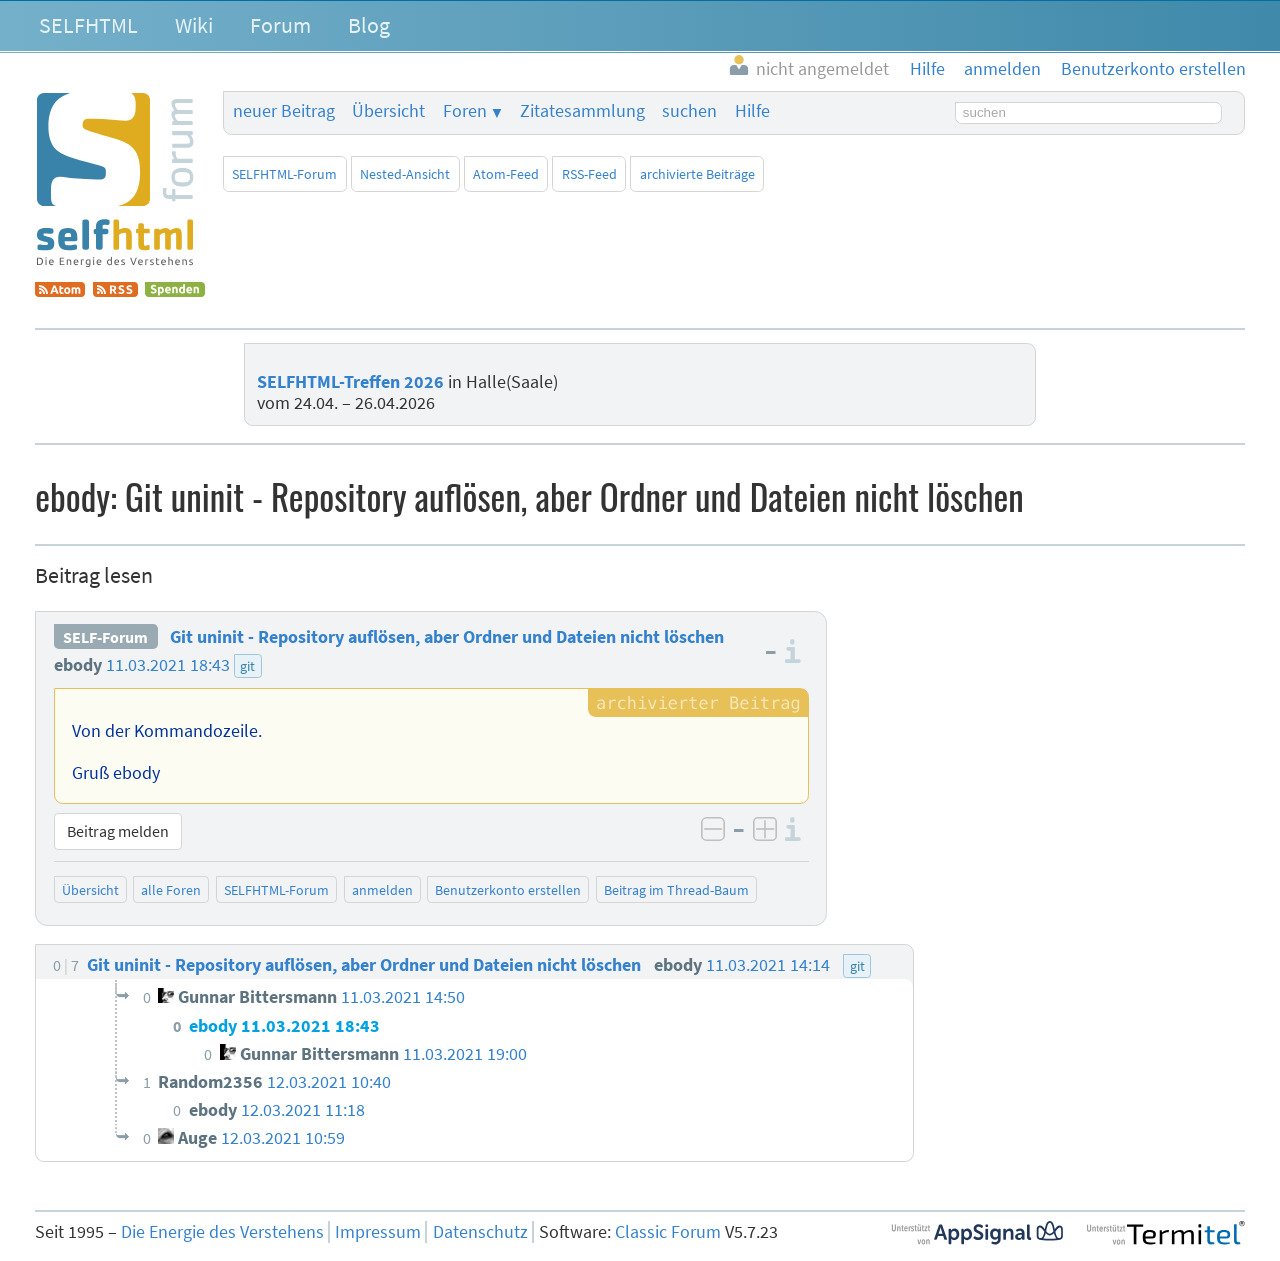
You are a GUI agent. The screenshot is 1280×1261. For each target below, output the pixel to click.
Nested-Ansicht (405, 174)
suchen (689, 111)
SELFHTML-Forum (284, 174)
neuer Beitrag (284, 111)
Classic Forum (668, 1232)
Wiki (194, 25)
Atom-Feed (506, 174)
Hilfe (752, 111)
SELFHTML (88, 25)
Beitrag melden (118, 831)
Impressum (378, 1232)
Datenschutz (480, 1232)
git (247, 666)
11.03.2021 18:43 (168, 665)
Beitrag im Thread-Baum (676, 890)
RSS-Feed (589, 174)
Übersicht (388, 111)
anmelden (382, 890)
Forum (280, 25)
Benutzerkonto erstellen (508, 890)
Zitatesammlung (582, 111)
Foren (465, 111)
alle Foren (171, 890)
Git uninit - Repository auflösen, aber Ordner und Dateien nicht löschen (447, 637)
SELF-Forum (105, 637)
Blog (369, 25)
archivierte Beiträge (697, 174)
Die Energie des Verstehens (222, 1232)
